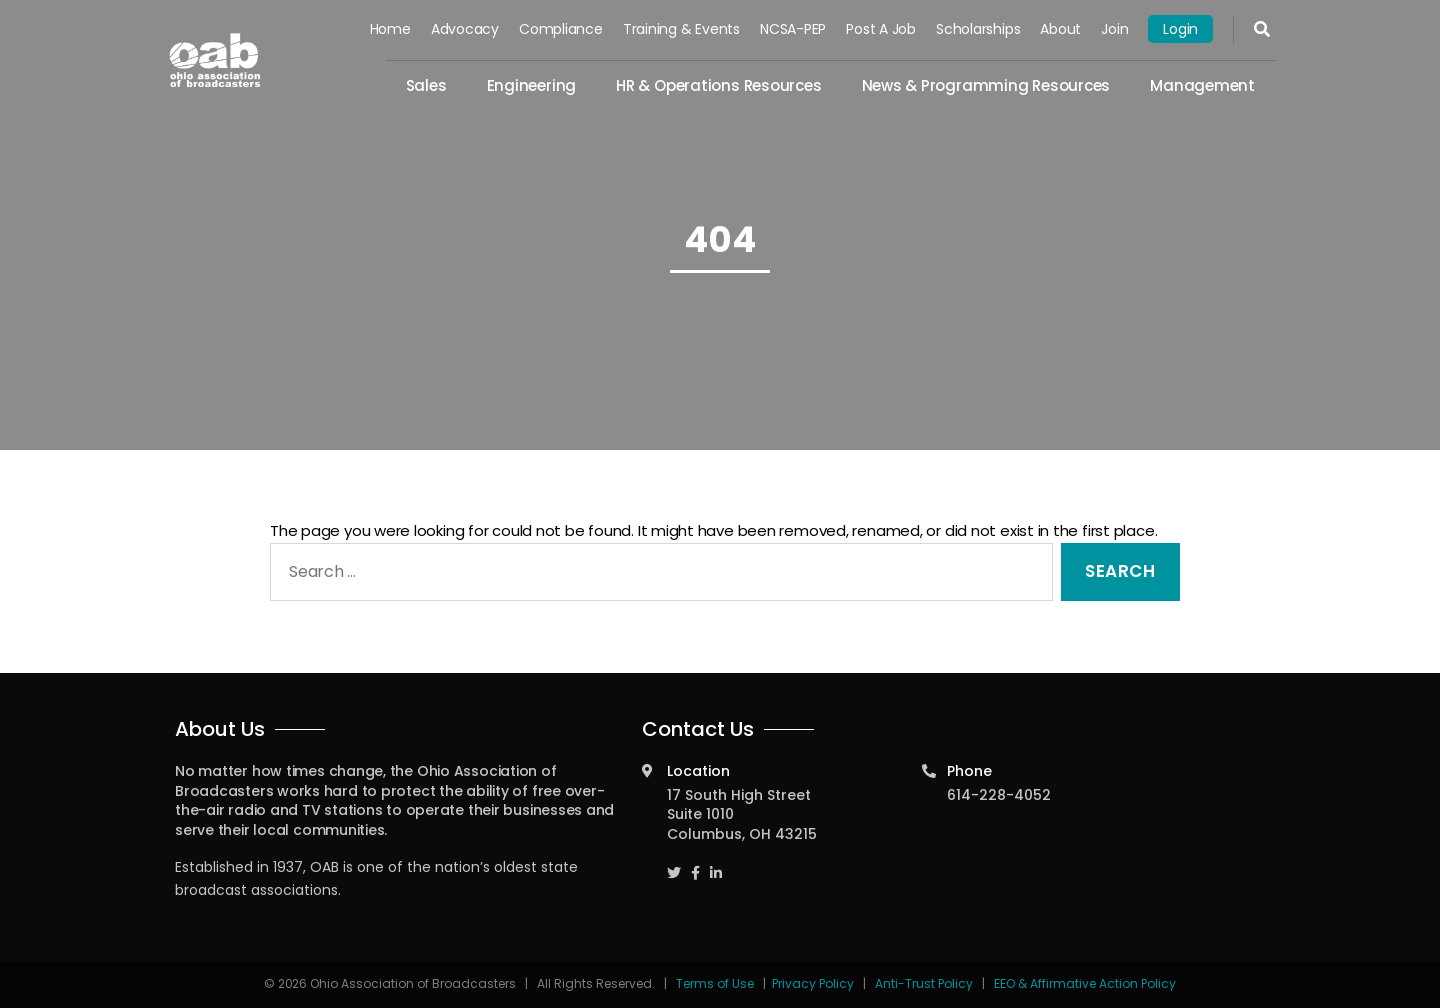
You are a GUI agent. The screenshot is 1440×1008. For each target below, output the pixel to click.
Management (1202, 85)
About (1060, 29)
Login (1180, 29)
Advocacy (465, 29)
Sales (426, 85)
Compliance (561, 29)
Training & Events (681, 29)
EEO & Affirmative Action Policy (1085, 983)
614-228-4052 (999, 795)
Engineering (532, 85)
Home (390, 29)
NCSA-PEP (793, 29)
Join (1114, 29)
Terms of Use (716, 983)
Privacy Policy (813, 983)
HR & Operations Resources (718, 85)
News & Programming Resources (986, 85)
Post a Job (881, 29)
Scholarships (978, 29)
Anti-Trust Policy (924, 983)
